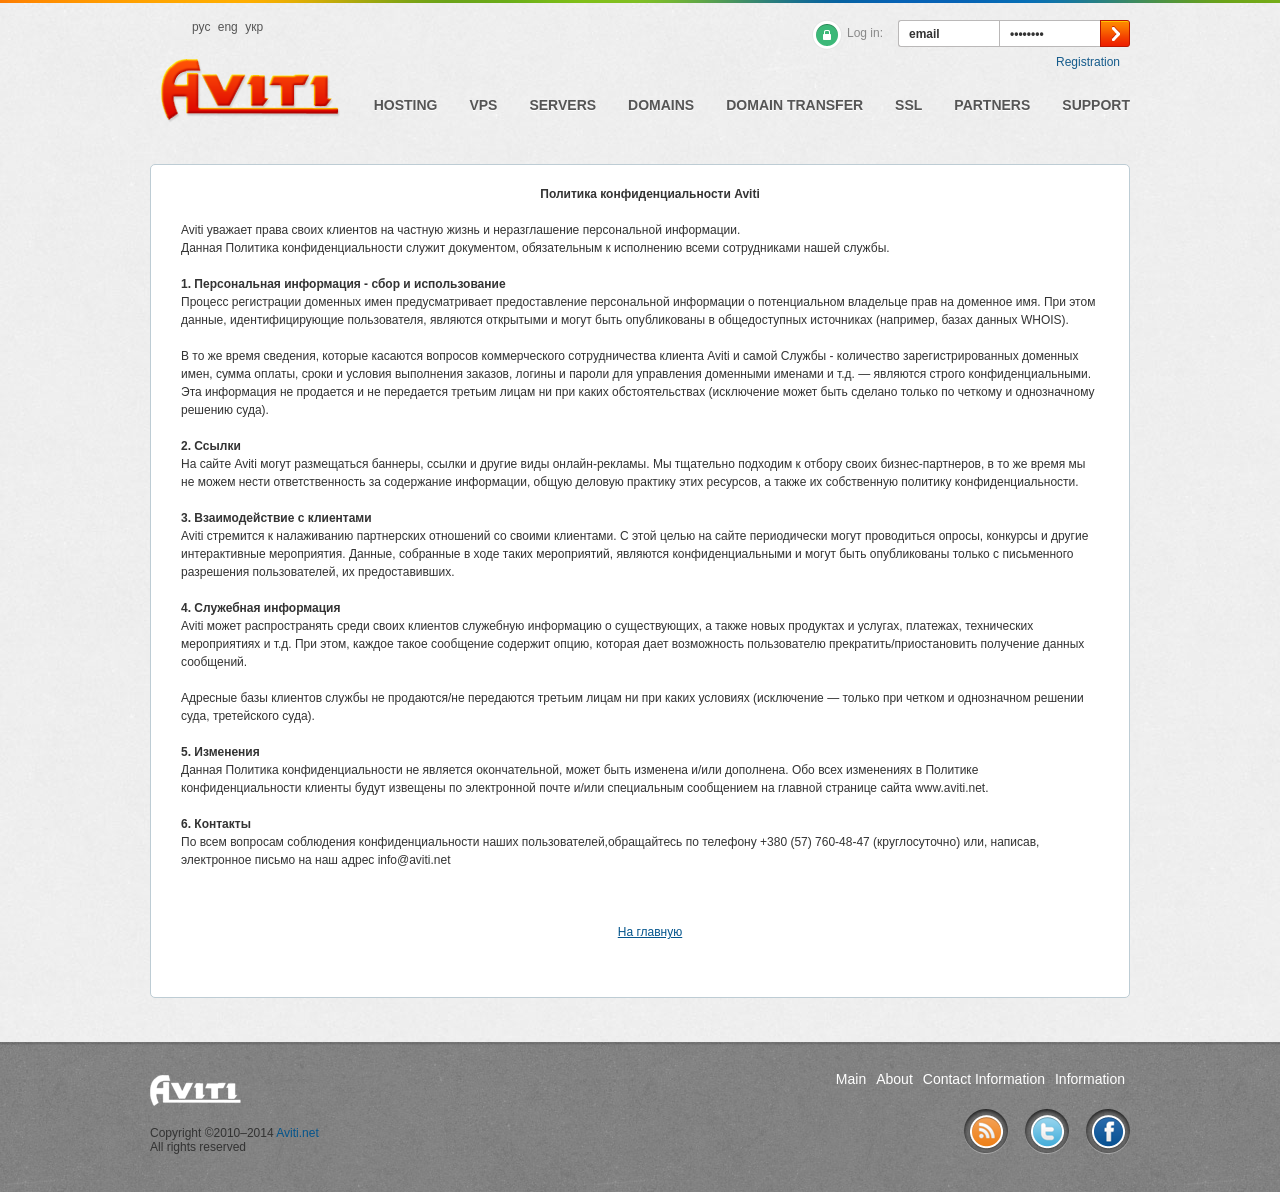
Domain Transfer (794, 105)
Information (1090, 1079)
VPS (483, 105)
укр (254, 27)
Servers (562, 105)
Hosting (406, 105)
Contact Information (984, 1079)
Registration (1088, 62)
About (894, 1079)
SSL (908, 105)
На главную (650, 932)
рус (201, 27)
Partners (992, 105)
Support (1096, 105)
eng (228, 27)
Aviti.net (297, 1133)
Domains (661, 105)
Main (851, 1079)
